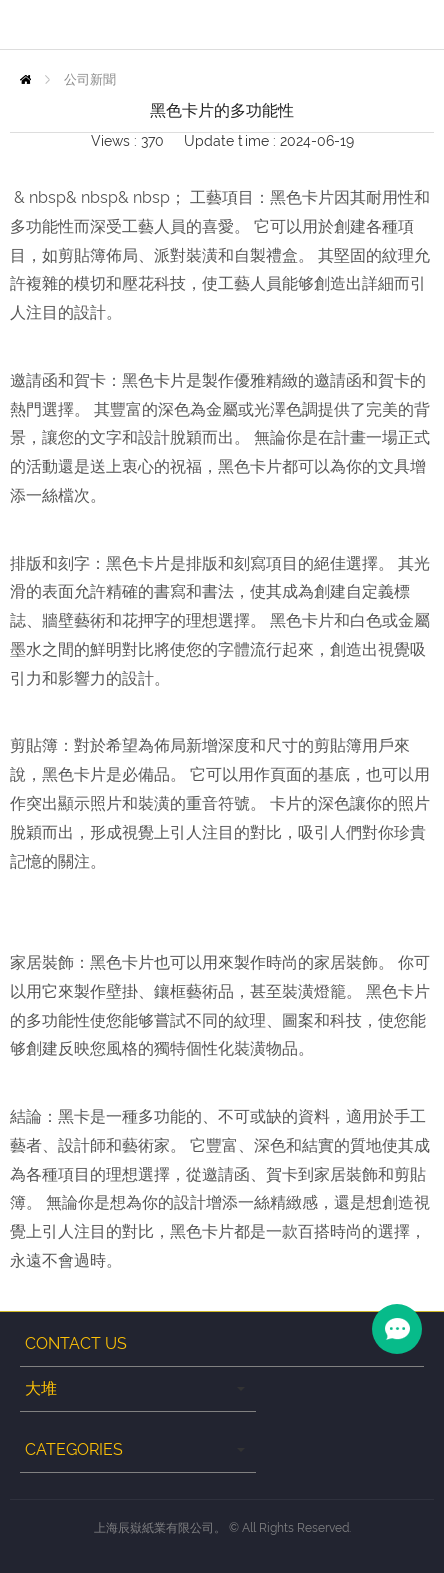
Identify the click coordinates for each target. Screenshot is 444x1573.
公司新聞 (90, 79)
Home (25, 79)
